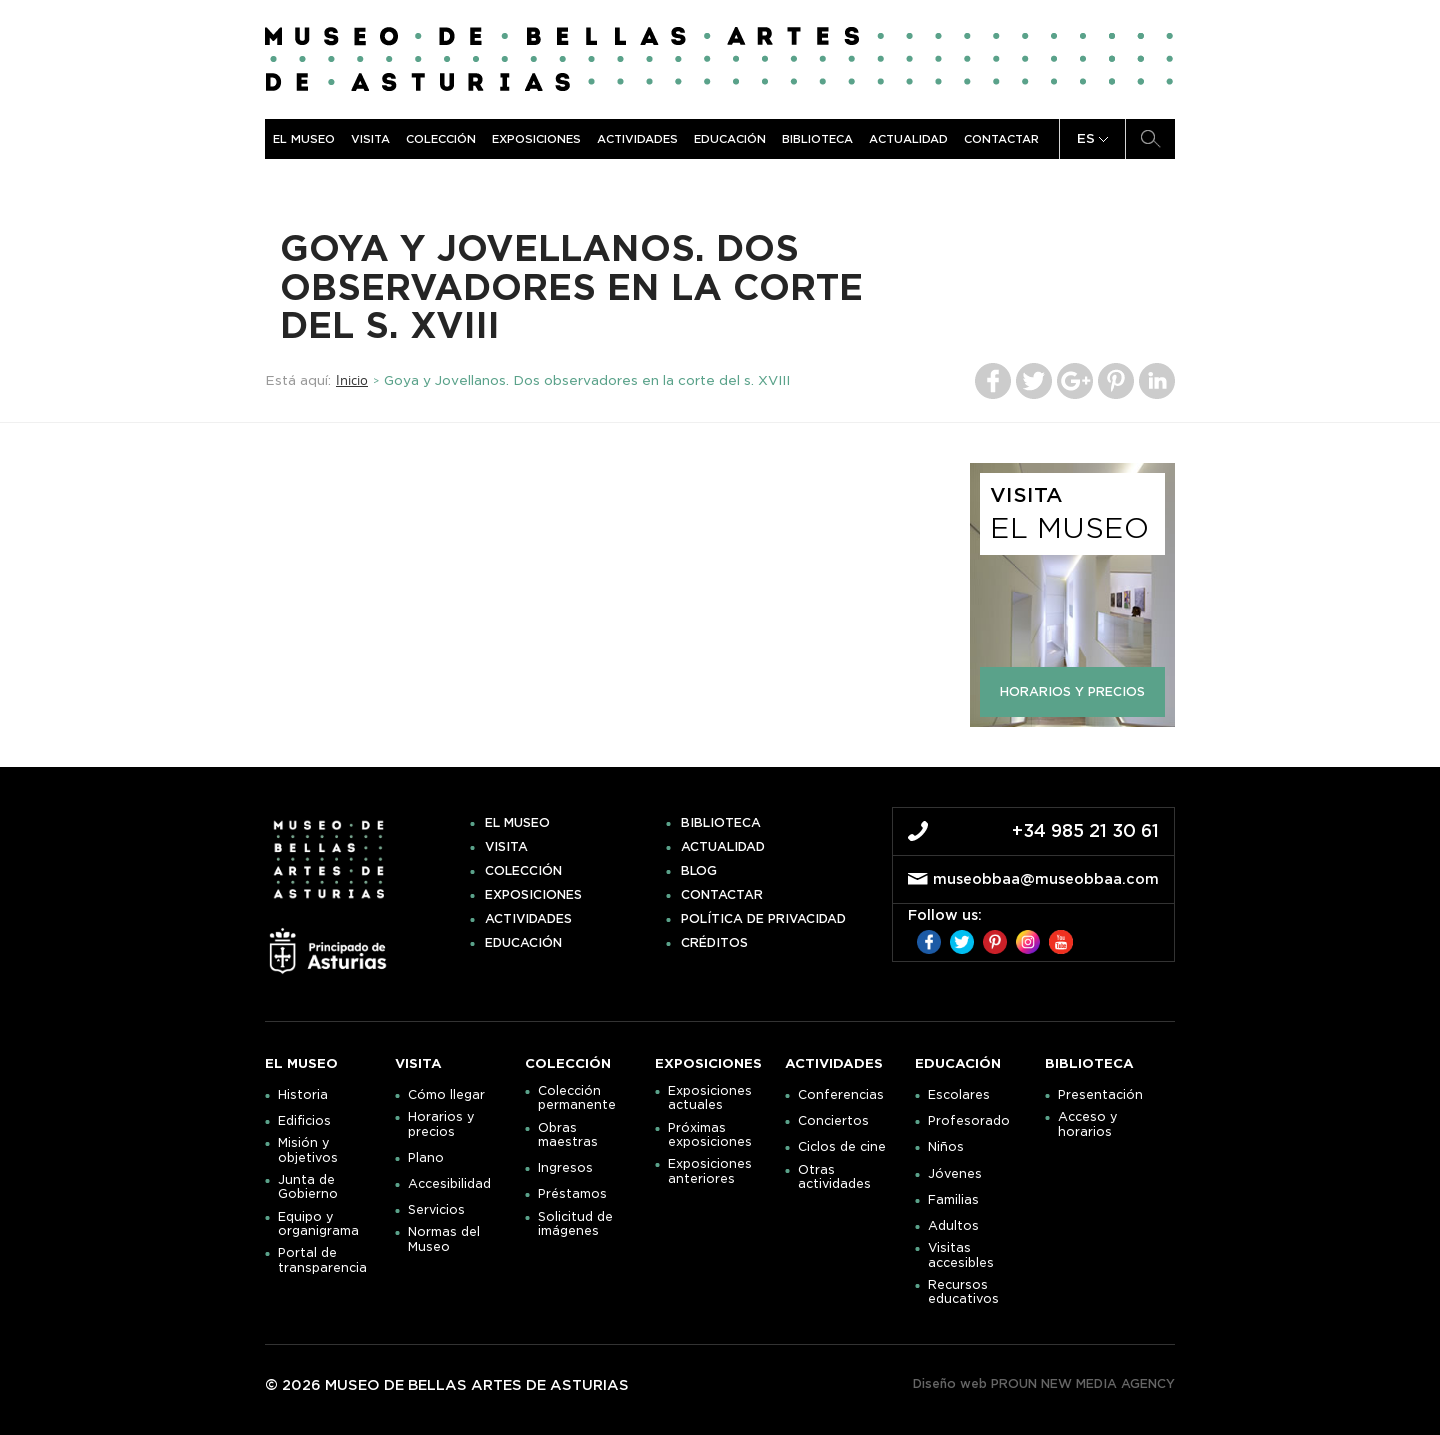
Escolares (959, 1095)
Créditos (714, 943)
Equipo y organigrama (318, 1224)
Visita (370, 139)
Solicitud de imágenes (575, 1224)
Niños (946, 1147)
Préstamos (572, 1194)
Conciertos (833, 1121)
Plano (426, 1158)
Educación (730, 139)
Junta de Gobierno (308, 1187)
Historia (303, 1095)
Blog (699, 871)
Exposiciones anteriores (710, 1171)
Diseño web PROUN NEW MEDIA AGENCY (1044, 1383)
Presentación (1100, 1095)
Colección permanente (577, 1098)
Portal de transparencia (322, 1260)
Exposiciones (536, 139)
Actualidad (908, 139)
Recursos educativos (963, 1292)
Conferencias (841, 1095)
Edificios (304, 1121)
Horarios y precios (441, 1124)
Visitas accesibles (961, 1255)
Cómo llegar (446, 1095)
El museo (304, 139)
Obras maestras (568, 1135)
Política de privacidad (763, 919)
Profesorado (969, 1121)
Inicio (352, 380)
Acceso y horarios (1088, 1124)
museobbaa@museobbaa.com (1046, 879)
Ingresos (565, 1168)
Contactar (1001, 139)
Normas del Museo (444, 1239)
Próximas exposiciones (710, 1135)
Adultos (953, 1226)
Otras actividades (834, 1177)
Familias (953, 1200)
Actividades (637, 139)
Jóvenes (955, 1174)
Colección (441, 139)
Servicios (436, 1210)
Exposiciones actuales (710, 1098)
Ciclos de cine (842, 1147)
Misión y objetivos (308, 1150)
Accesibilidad (449, 1184)
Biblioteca (817, 139)
